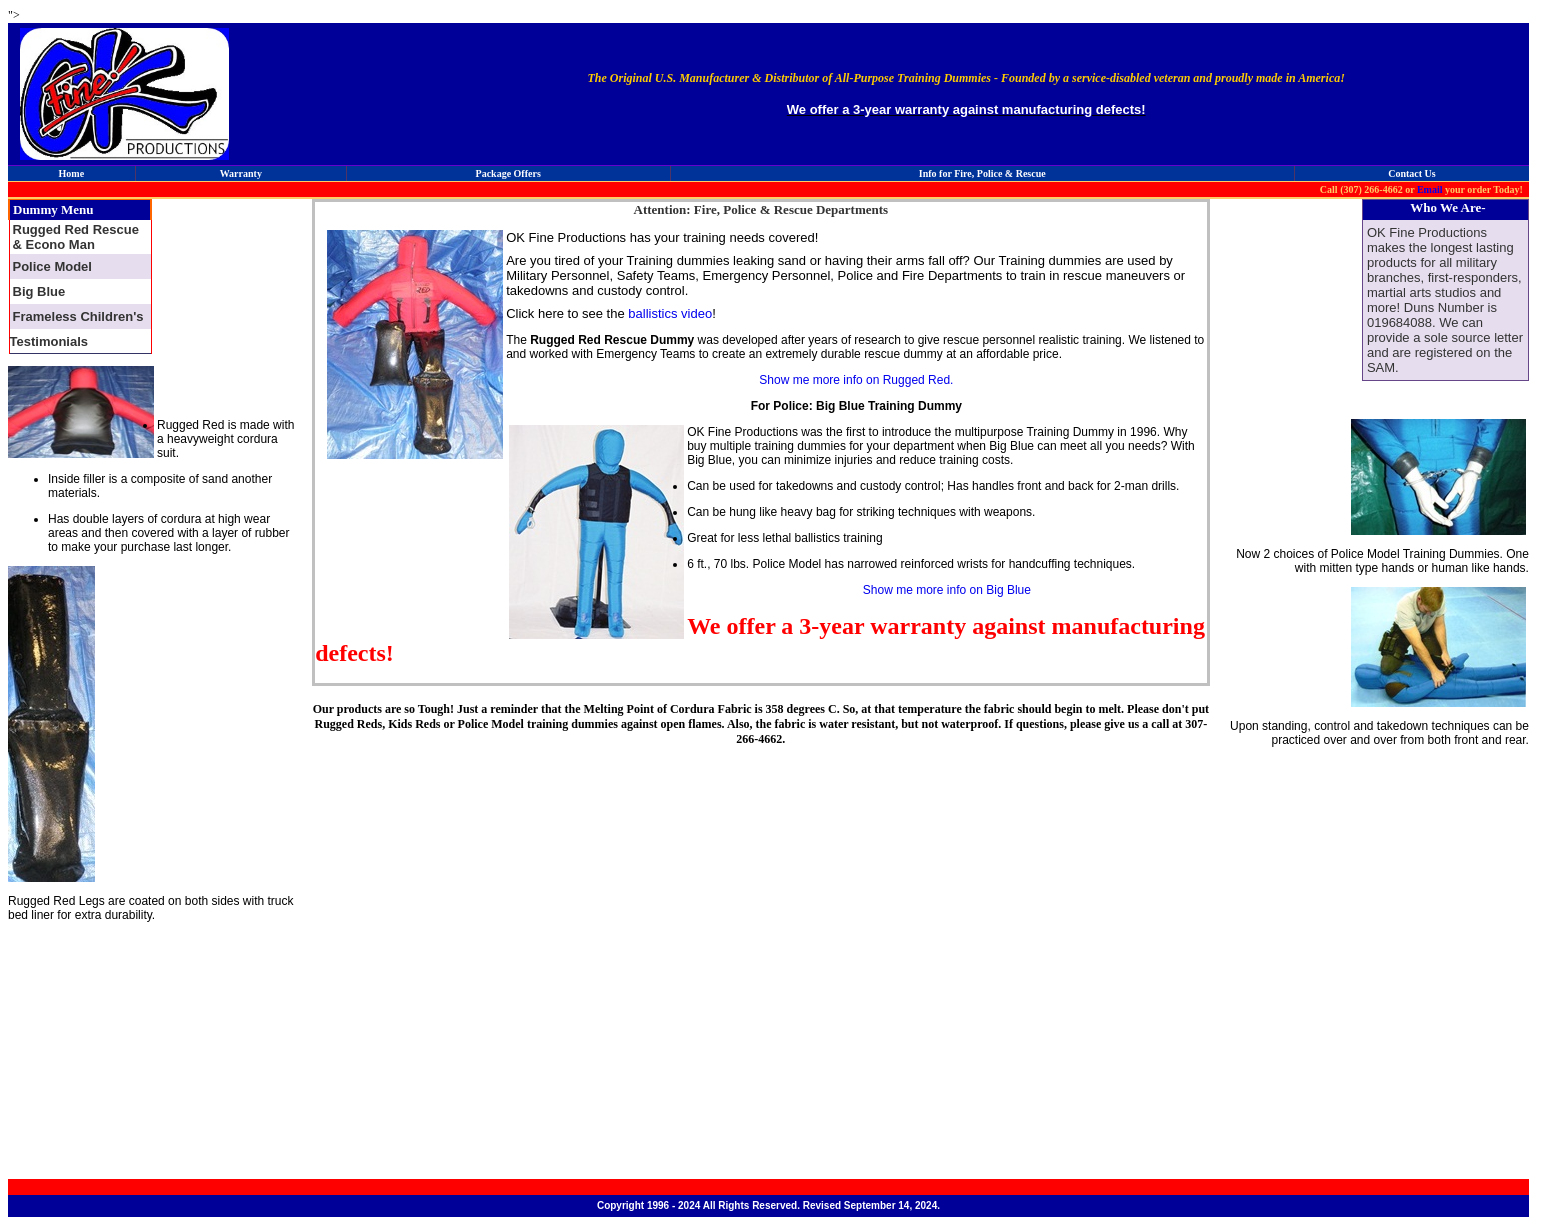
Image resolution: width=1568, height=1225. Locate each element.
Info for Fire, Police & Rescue (982, 173)
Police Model (52, 266)
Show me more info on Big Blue (947, 590)
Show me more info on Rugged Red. (856, 380)
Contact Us (1412, 173)
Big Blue (39, 291)
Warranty (241, 173)
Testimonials (49, 341)
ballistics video (668, 313)
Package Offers (508, 173)
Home (72, 173)
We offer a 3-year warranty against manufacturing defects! (966, 109)
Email (1430, 189)
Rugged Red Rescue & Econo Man (76, 237)
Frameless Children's (78, 316)
